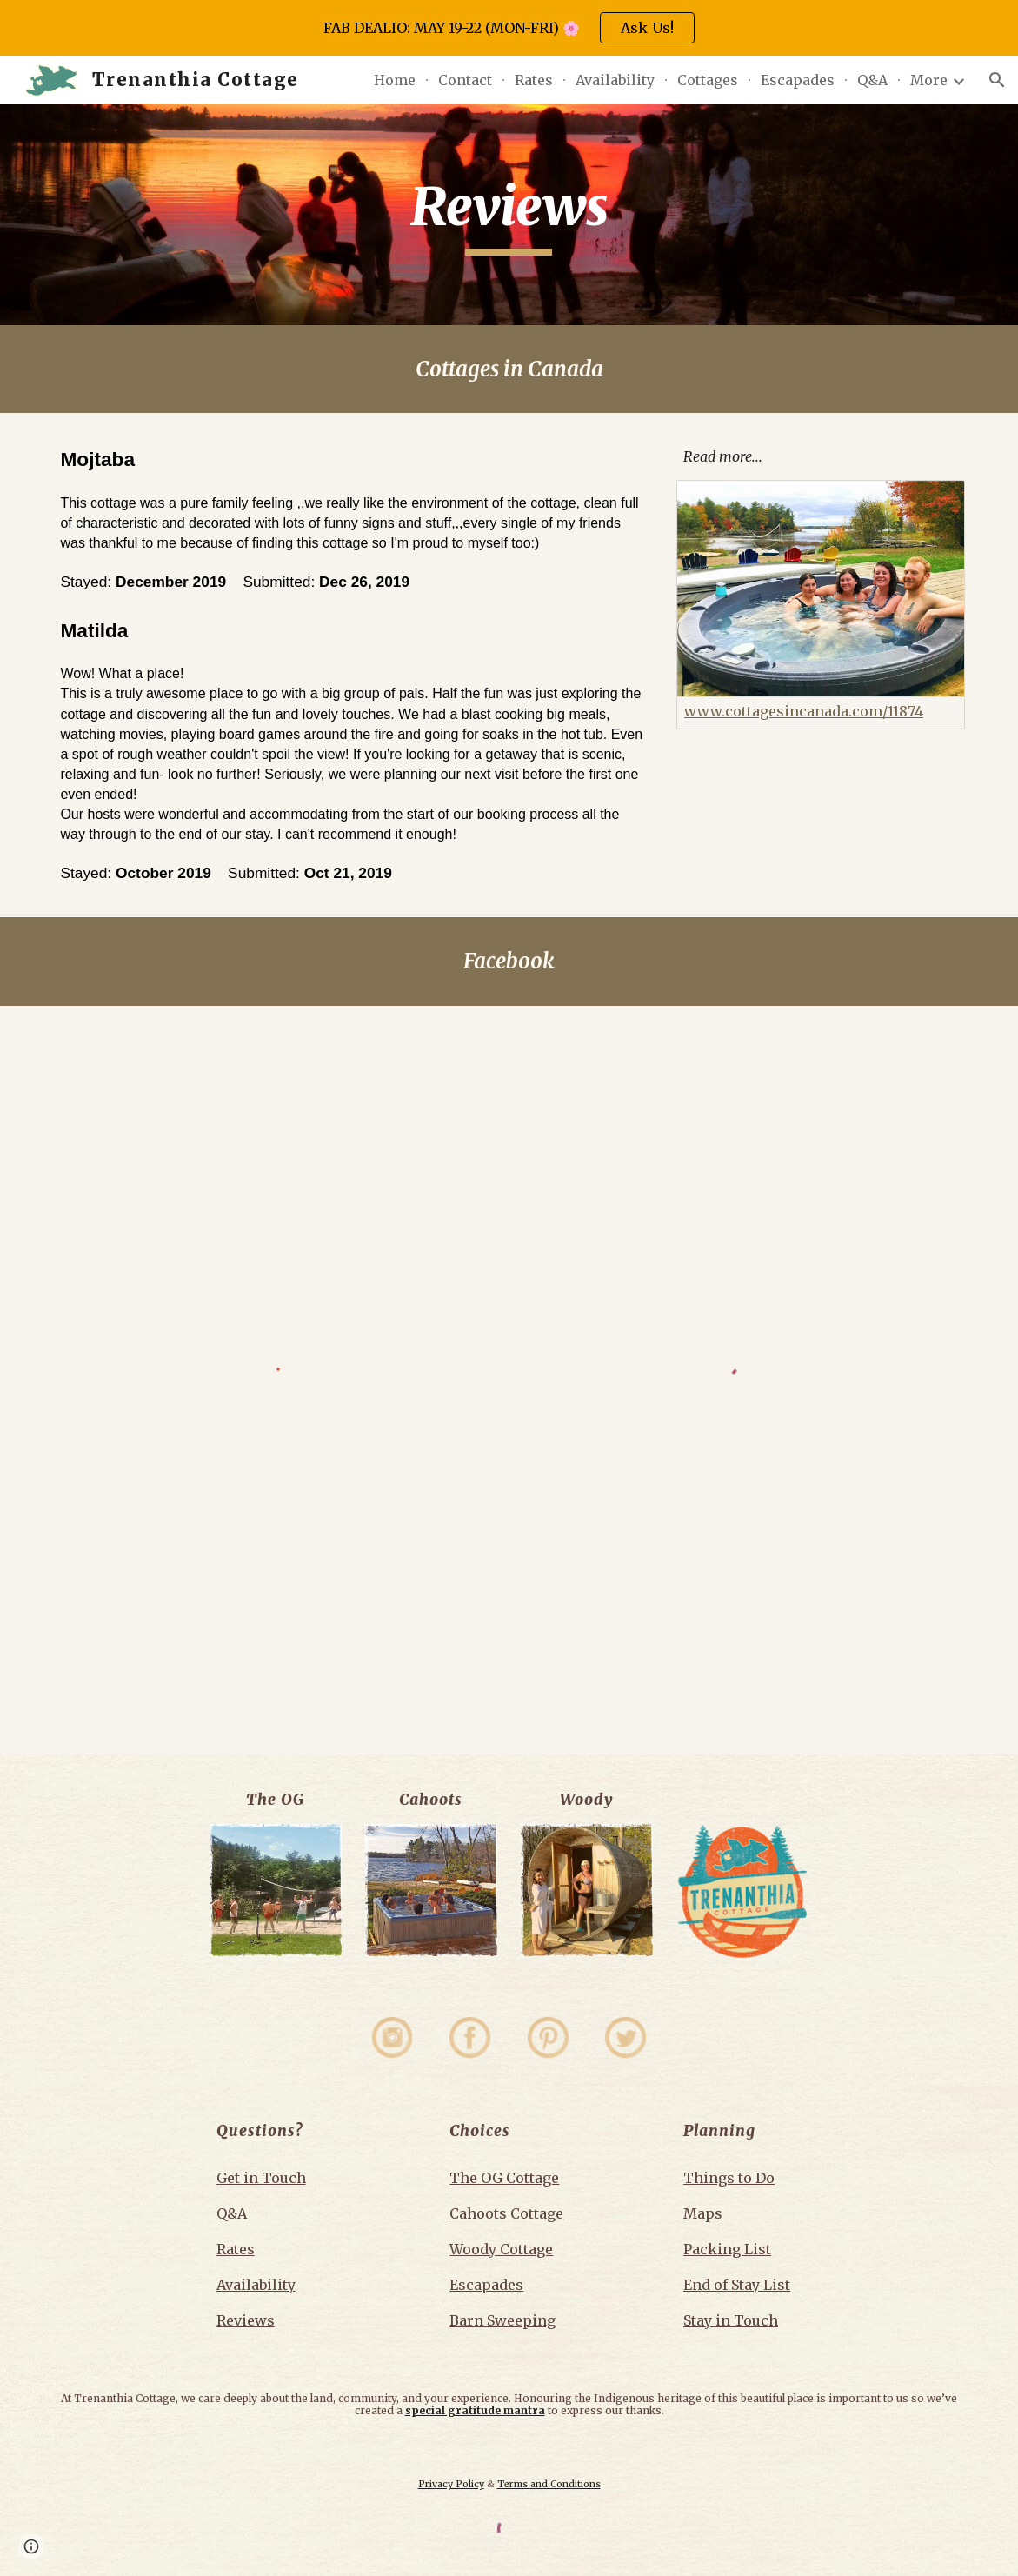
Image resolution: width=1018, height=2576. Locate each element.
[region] (509, 28)
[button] (997, 80)
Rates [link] (534, 80)
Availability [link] (615, 80)
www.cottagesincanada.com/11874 (803, 711)
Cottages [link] (707, 80)
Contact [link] (465, 80)
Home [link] (395, 80)
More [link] (929, 80)
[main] (509, 215)
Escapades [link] (798, 80)
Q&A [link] (872, 80)
